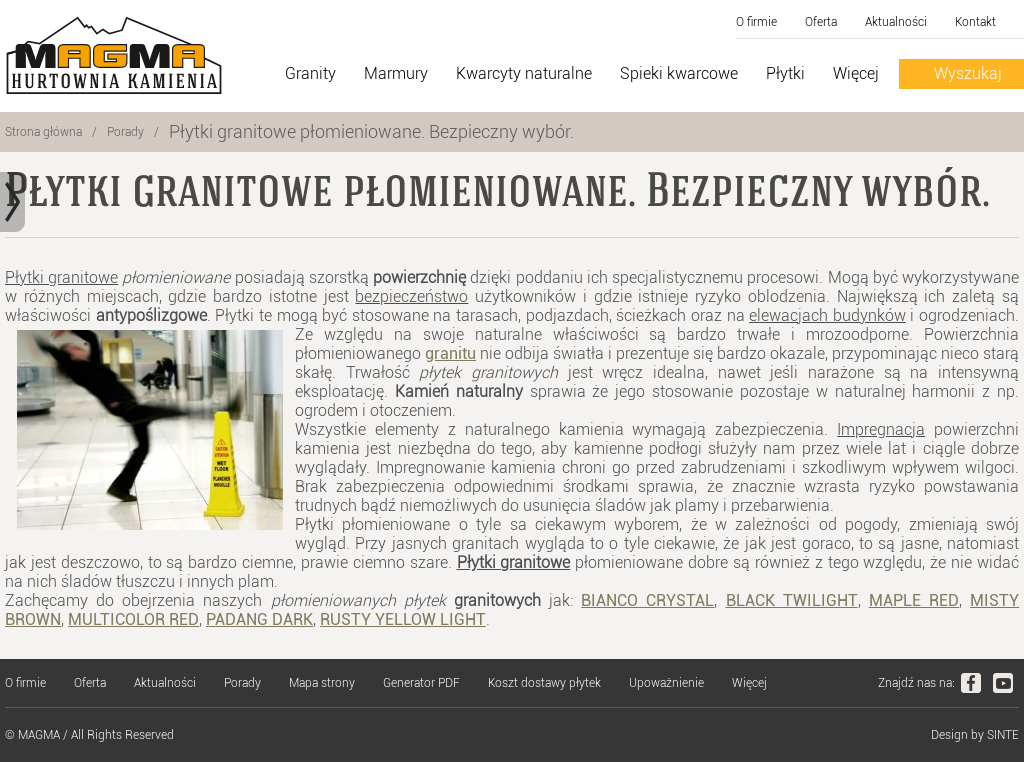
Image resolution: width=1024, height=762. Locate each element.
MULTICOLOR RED (133, 619)
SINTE (1003, 735)
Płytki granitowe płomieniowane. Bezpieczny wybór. (371, 131)
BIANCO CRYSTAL (647, 600)
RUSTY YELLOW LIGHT (403, 619)
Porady (125, 132)
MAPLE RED (914, 600)
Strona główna (43, 132)
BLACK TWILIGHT (792, 600)
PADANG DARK (259, 619)
